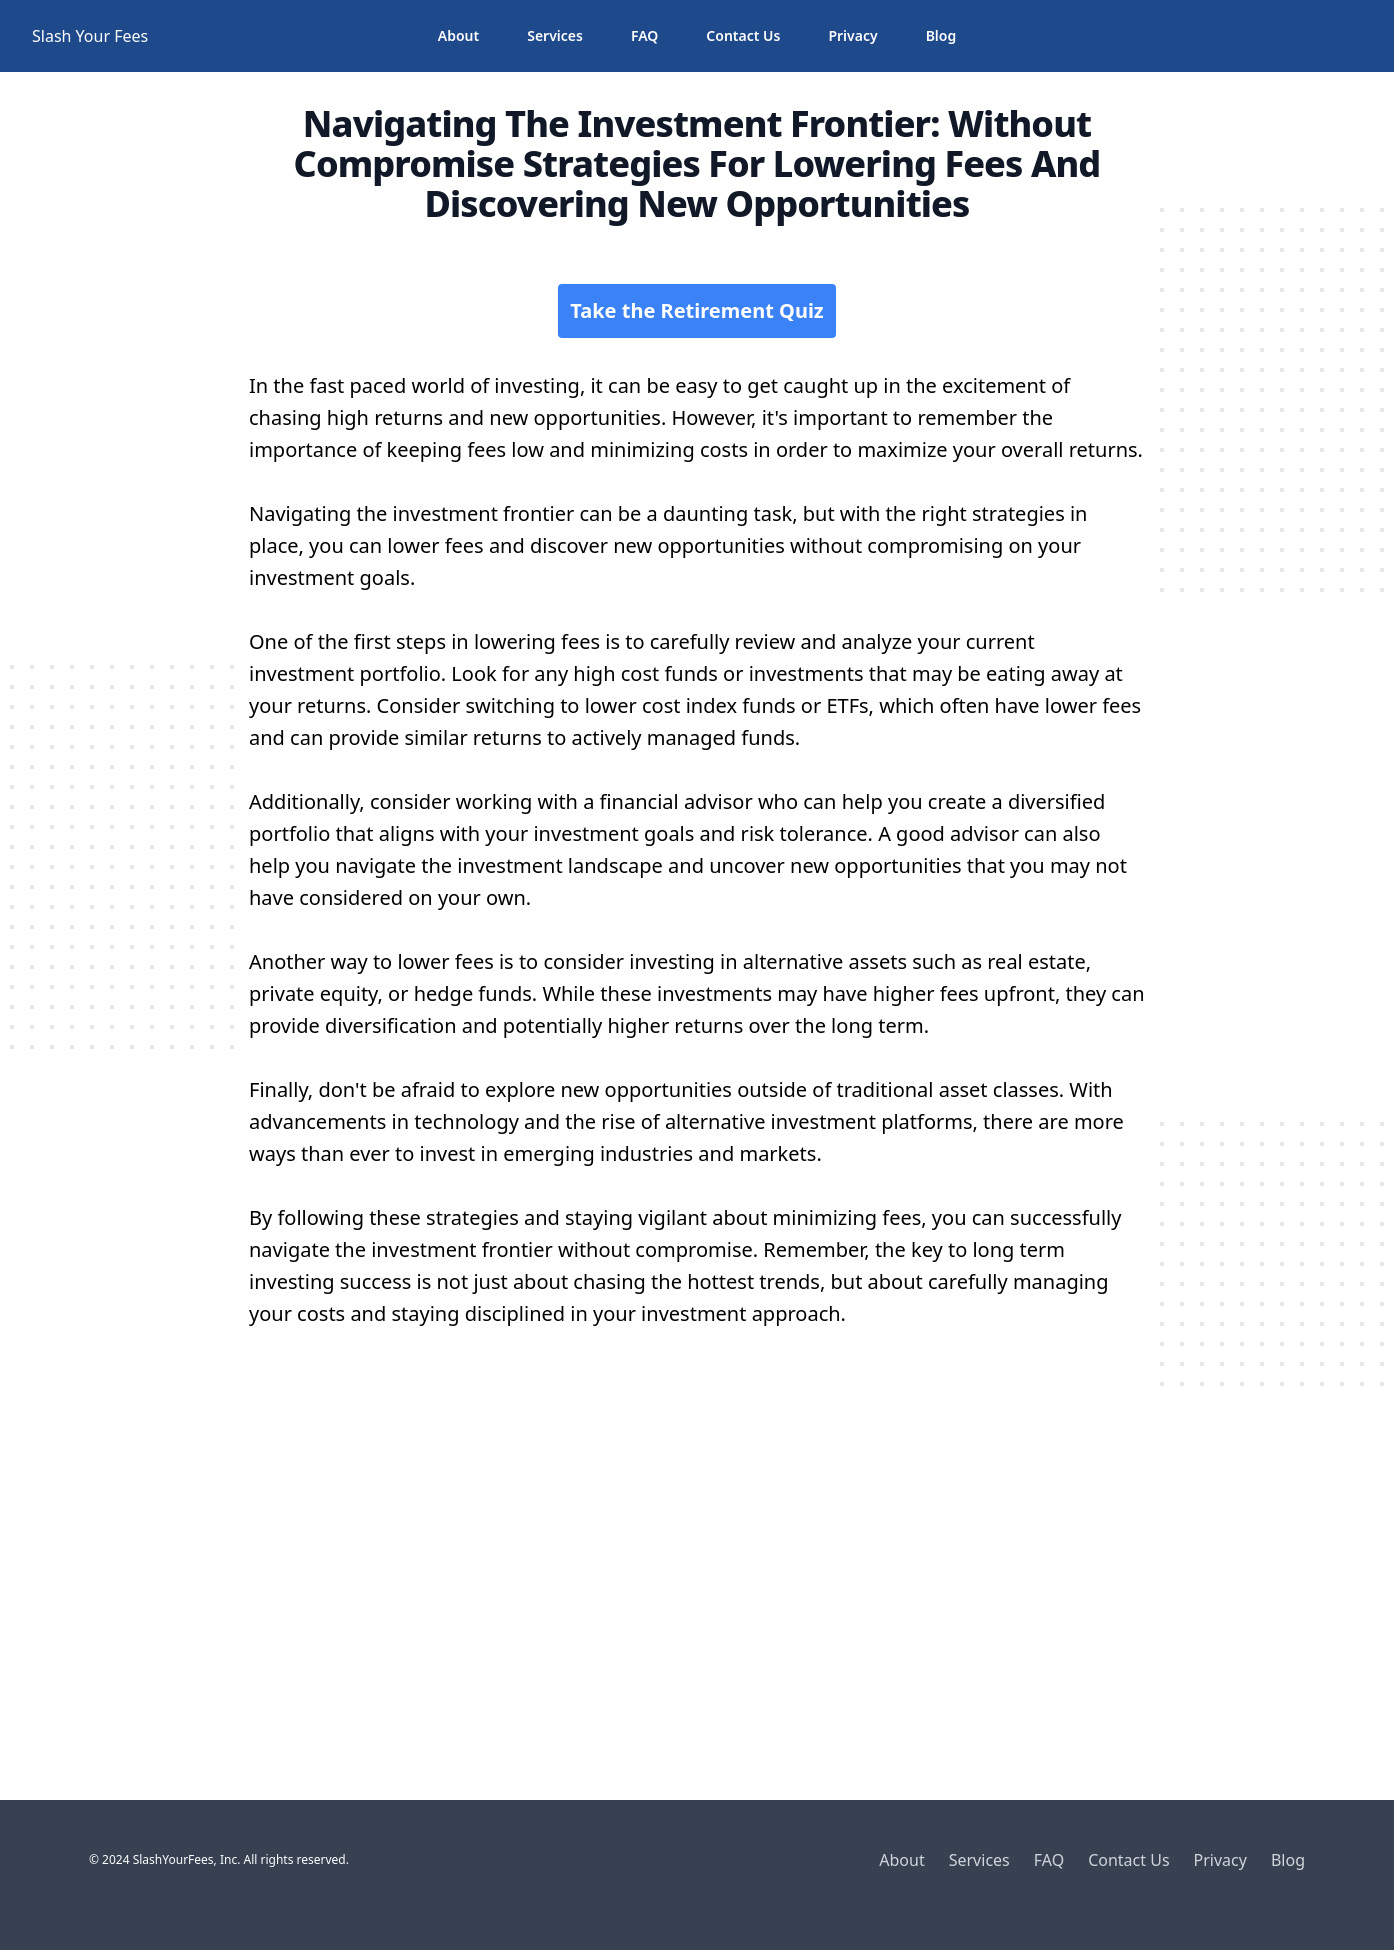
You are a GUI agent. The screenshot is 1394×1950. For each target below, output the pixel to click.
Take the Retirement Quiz (696, 310)
